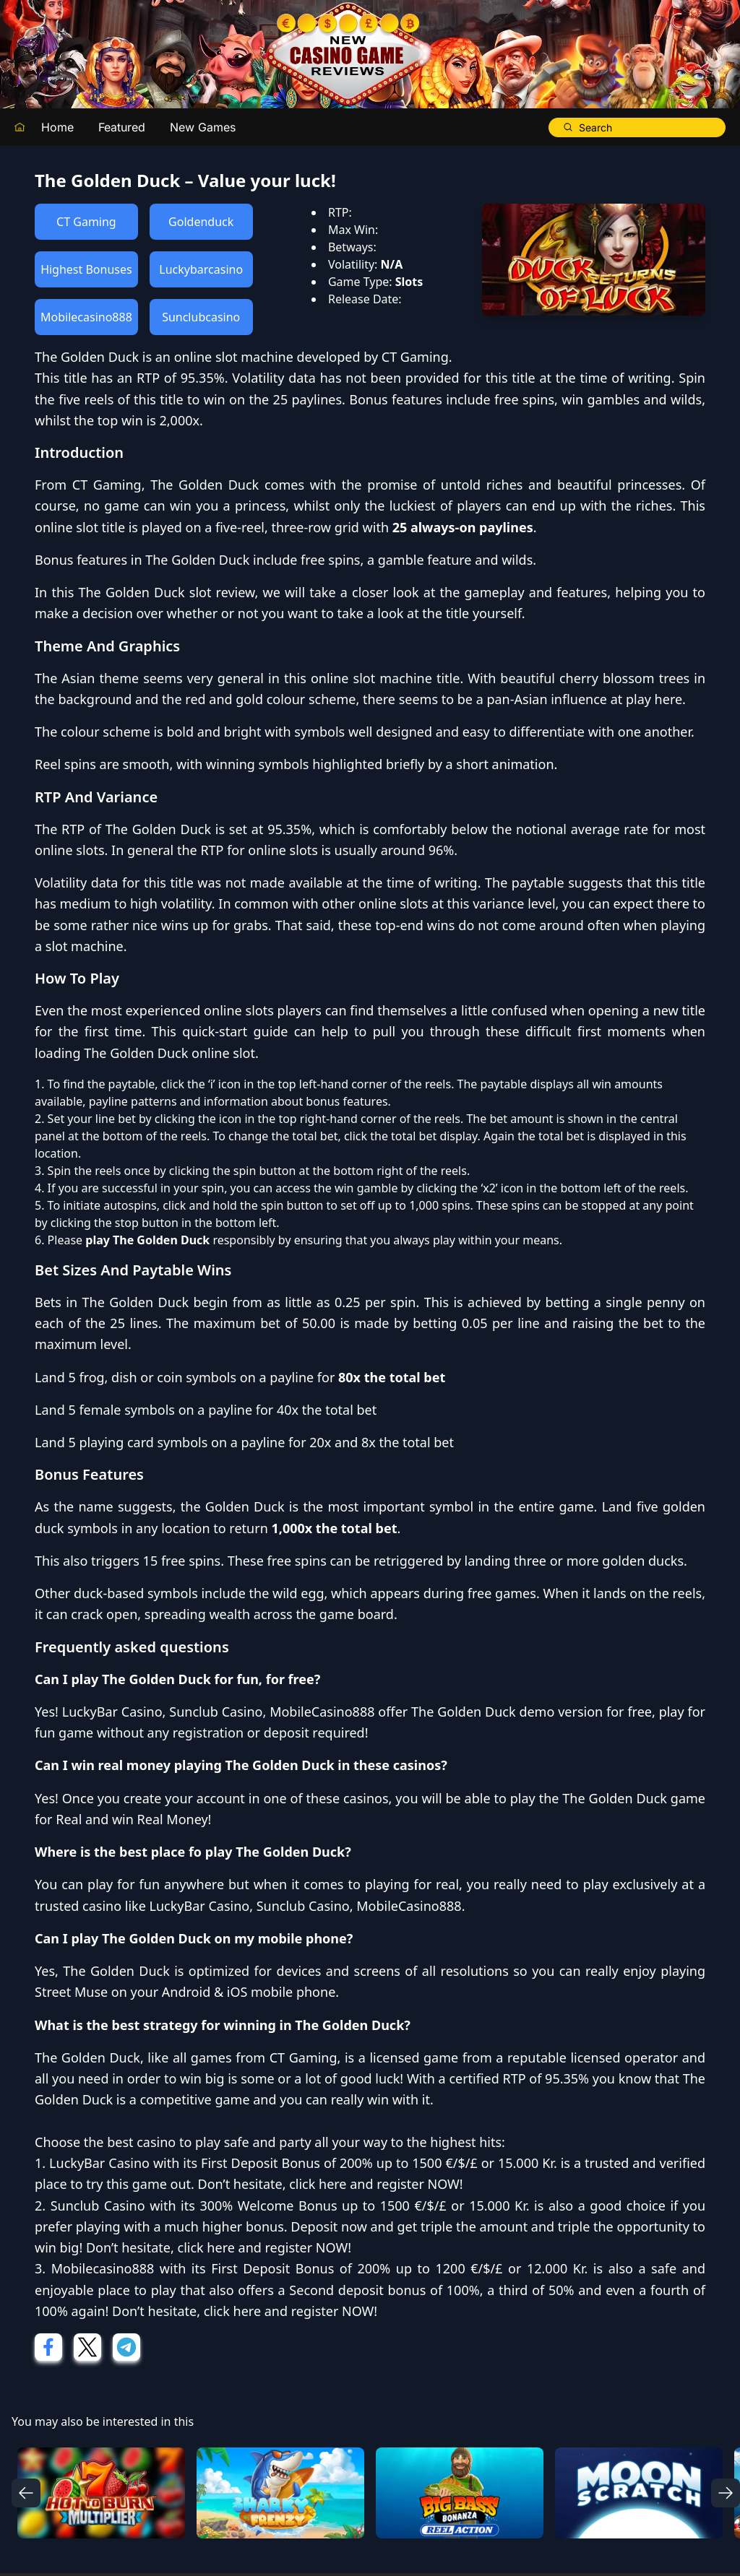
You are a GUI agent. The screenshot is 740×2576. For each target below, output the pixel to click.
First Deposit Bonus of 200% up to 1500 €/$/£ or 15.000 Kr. (379, 2163)
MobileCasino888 (322, 1711)
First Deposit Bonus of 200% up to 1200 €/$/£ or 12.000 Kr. (399, 2268)
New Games (203, 127)
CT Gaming (86, 222)
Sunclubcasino (201, 317)
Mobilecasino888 (86, 317)
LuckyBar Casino (112, 1711)
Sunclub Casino (215, 1711)
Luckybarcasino (201, 269)
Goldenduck (200, 222)
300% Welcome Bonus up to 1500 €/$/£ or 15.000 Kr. (364, 2205)
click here (317, 2184)
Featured (121, 127)
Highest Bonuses (86, 269)
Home (57, 127)
